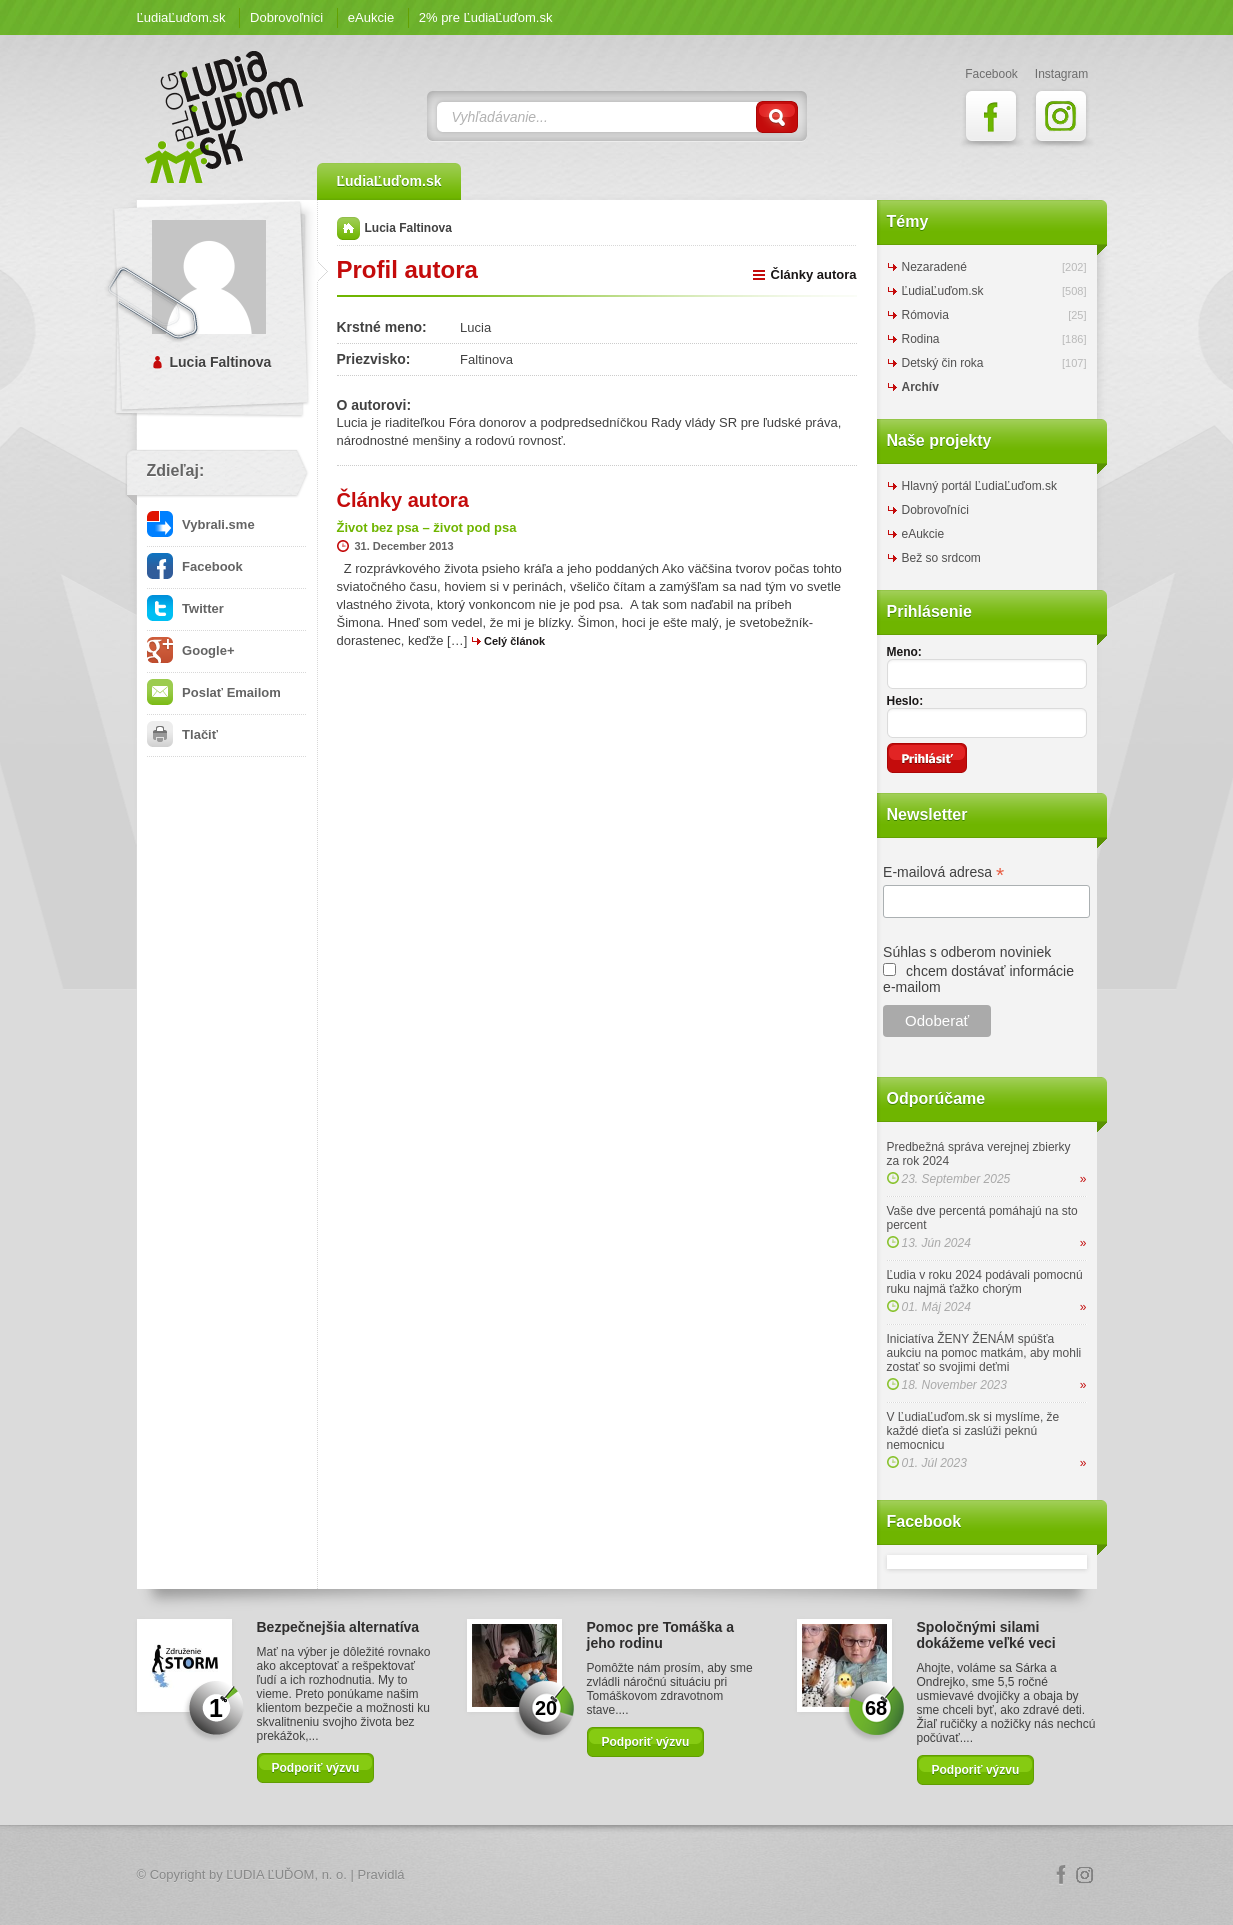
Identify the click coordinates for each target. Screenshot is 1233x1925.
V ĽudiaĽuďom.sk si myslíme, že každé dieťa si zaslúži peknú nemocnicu (973, 1431)
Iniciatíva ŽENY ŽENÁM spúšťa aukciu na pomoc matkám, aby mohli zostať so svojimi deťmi (984, 1353)
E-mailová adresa (943, 872)
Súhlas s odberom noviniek (967, 952)
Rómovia (925, 315)
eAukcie (371, 17)
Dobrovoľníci (286, 17)
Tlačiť (182, 734)
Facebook (195, 566)
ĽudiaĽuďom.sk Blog (225, 117)
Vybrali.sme (201, 524)
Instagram (1085, 1875)
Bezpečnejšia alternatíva (338, 1627)
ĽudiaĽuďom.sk (181, 17)
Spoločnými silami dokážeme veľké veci (986, 1635)
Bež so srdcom (941, 558)
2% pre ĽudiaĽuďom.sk (486, 17)
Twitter (185, 608)
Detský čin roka (943, 363)
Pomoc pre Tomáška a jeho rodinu (661, 1635)
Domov (348, 228)
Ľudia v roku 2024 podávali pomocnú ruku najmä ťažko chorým (985, 1282)
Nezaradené (934, 267)
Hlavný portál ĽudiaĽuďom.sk (979, 486)
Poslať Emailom (214, 692)
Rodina (921, 339)
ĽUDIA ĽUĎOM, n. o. (286, 1874)
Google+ (191, 650)
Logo (617, 1875)
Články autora (814, 274)
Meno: (904, 652)
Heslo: (905, 701)
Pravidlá (381, 1874)
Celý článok (514, 641)
